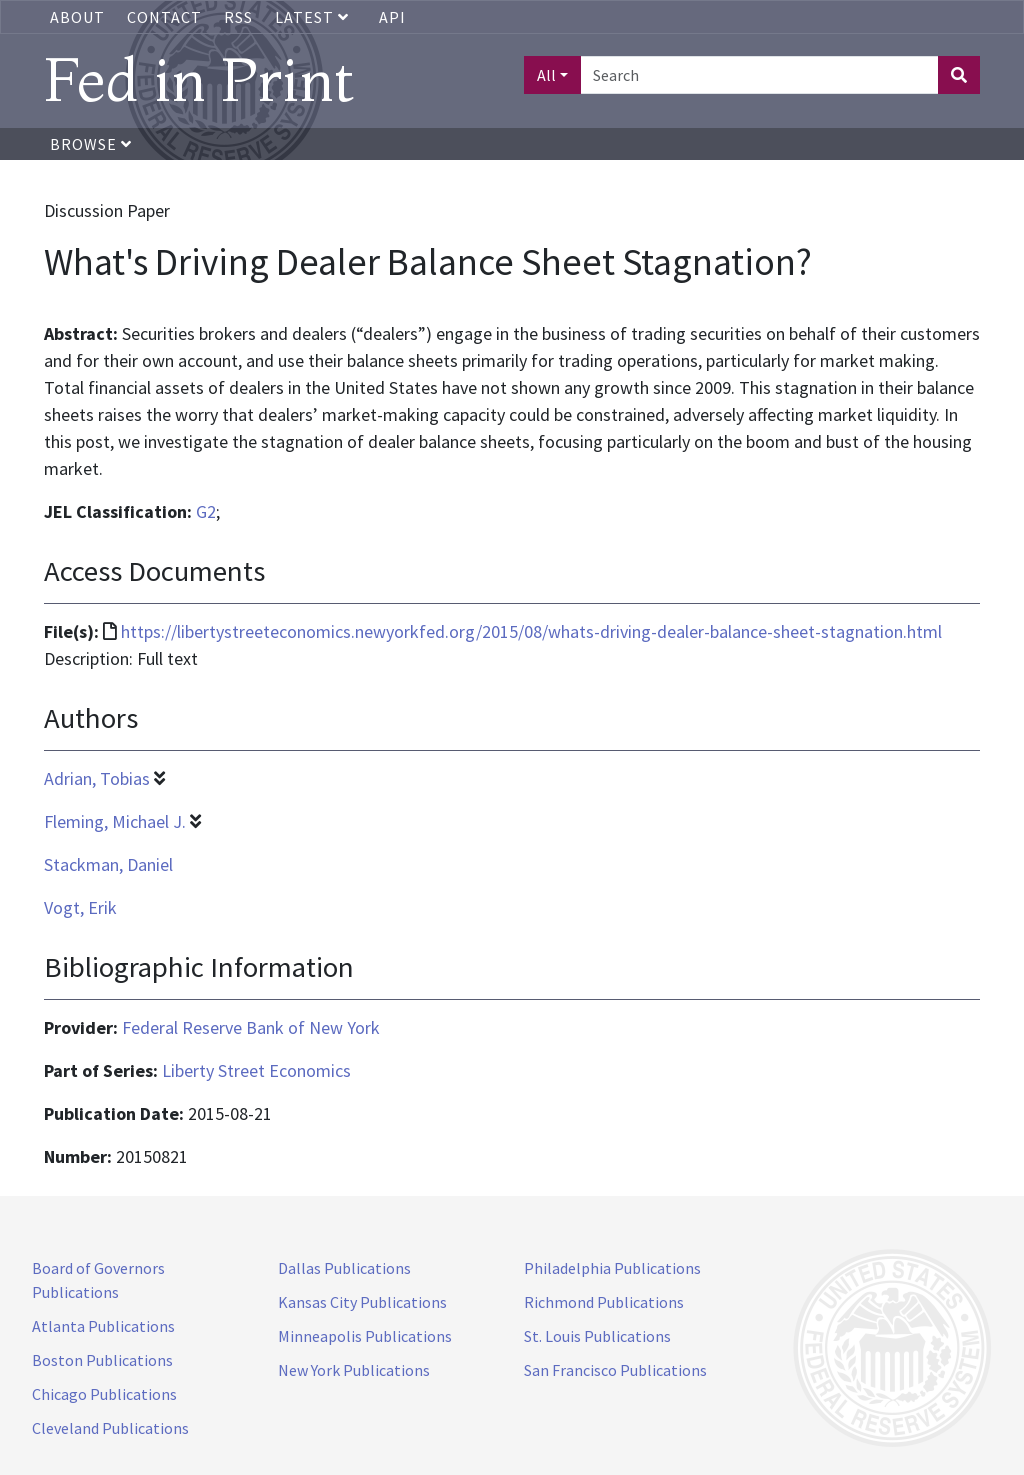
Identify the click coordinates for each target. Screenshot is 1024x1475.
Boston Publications (102, 1360)
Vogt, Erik (80, 907)
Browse (91, 144)
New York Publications (354, 1370)
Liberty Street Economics (256, 1070)
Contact (164, 17)
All (546, 75)
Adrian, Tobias (97, 778)
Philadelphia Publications (612, 1268)
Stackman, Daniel (108, 864)
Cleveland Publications (110, 1428)
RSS (238, 17)
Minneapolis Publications (365, 1336)
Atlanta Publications (103, 1326)
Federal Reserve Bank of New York (251, 1027)
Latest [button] (314, 17)
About (77, 17)
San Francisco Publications (615, 1370)
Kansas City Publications (362, 1302)
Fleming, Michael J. (115, 821)
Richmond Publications (604, 1302)
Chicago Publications (104, 1394)
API (392, 17)
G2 (206, 511)
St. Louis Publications (597, 1336)
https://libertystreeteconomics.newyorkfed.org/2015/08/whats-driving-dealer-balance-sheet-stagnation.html (531, 631)
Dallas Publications (344, 1268)
